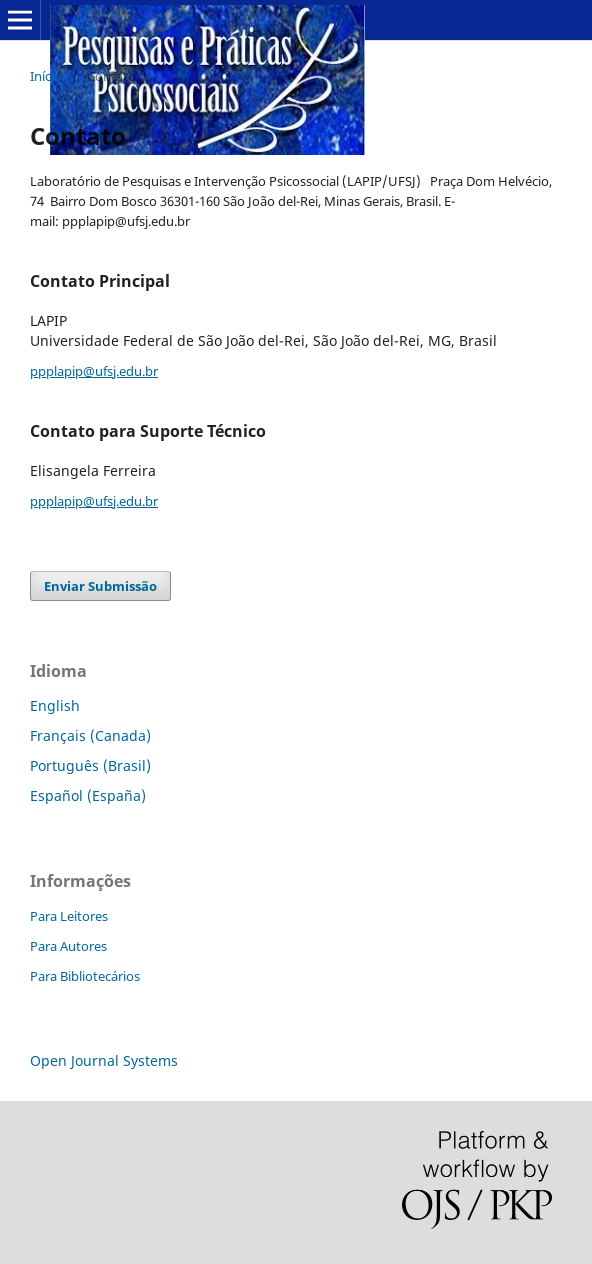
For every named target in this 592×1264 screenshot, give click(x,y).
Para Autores (68, 946)
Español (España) (88, 795)
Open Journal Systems (104, 1060)
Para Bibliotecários (85, 976)
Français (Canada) (90, 735)
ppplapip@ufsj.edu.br (94, 371)
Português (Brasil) (90, 765)
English (55, 705)
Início (46, 76)
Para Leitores (69, 916)
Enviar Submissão (100, 586)
